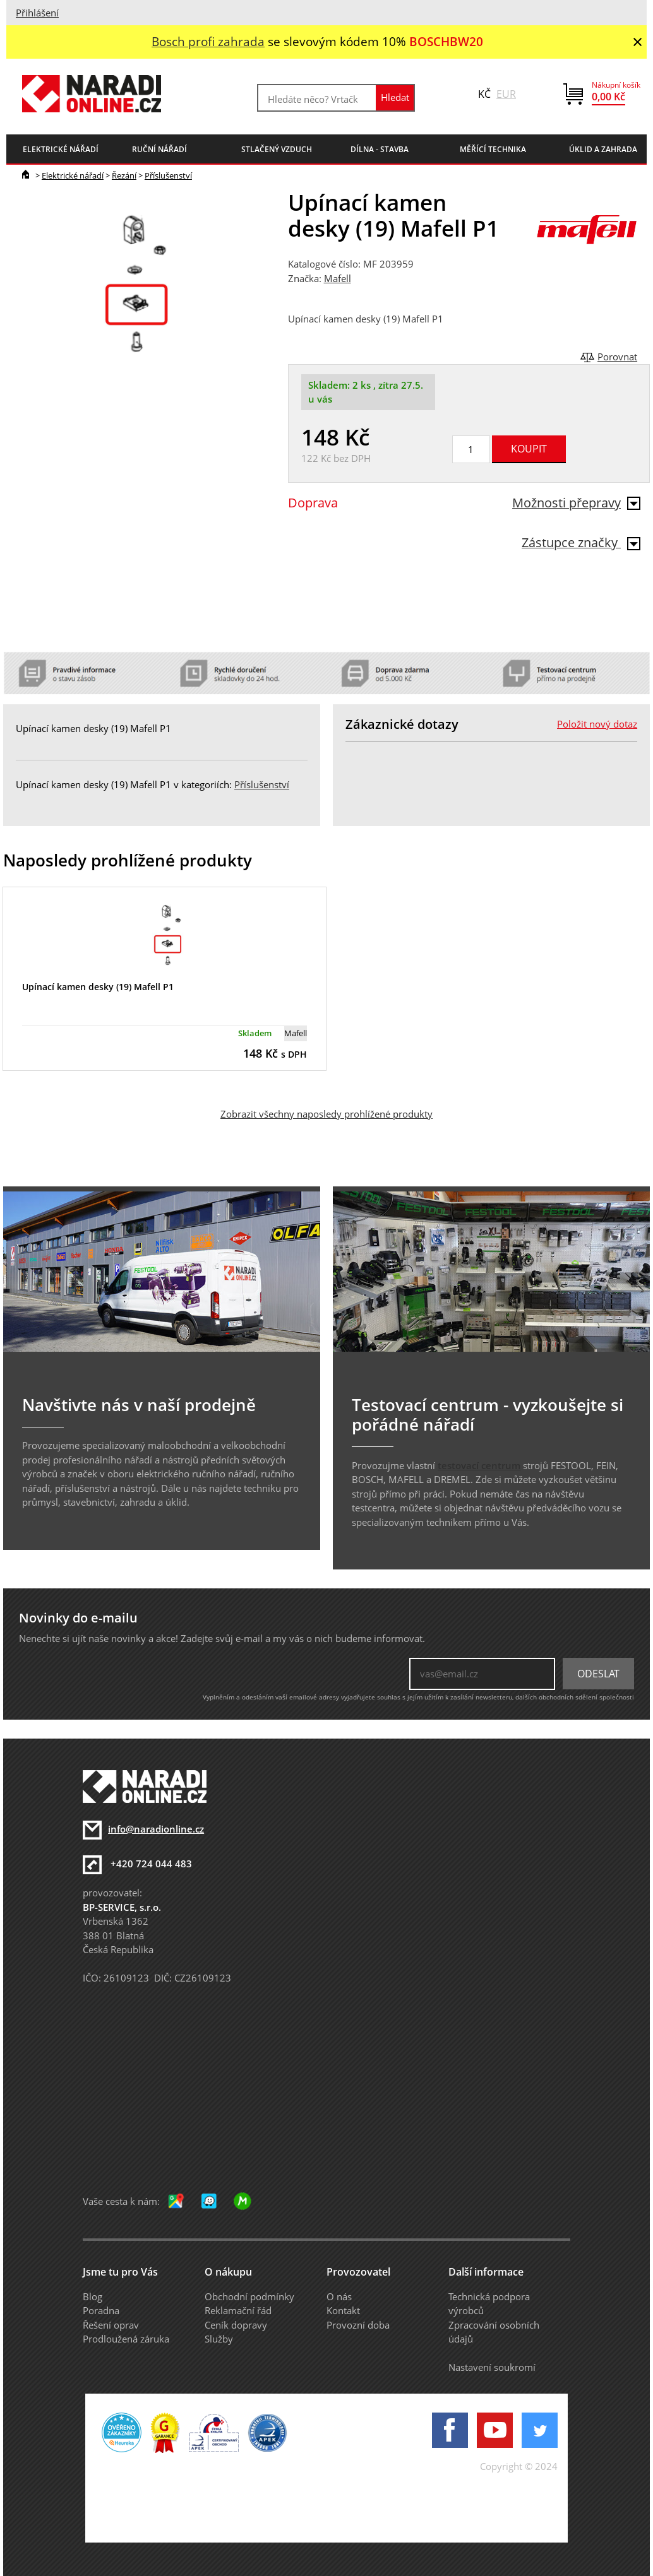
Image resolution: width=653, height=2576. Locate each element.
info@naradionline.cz (156, 1829)
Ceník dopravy (236, 2325)
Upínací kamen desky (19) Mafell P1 (98, 987)
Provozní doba (358, 2325)
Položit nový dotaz (597, 724)
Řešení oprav (111, 2325)
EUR (506, 94)
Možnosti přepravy (576, 502)
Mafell (337, 278)
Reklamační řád (238, 2310)
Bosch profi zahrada (208, 41)
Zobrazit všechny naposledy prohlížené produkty (326, 1114)
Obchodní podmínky (249, 2296)
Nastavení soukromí (492, 2367)
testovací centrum (479, 1465)
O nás (339, 2296)
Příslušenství (168, 175)
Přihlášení (37, 12)
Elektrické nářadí (73, 175)
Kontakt (343, 2310)
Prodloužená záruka (126, 2338)
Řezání (124, 175)
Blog (92, 2296)
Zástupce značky (581, 542)
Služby (219, 2338)
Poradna (101, 2310)
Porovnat (617, 356)
